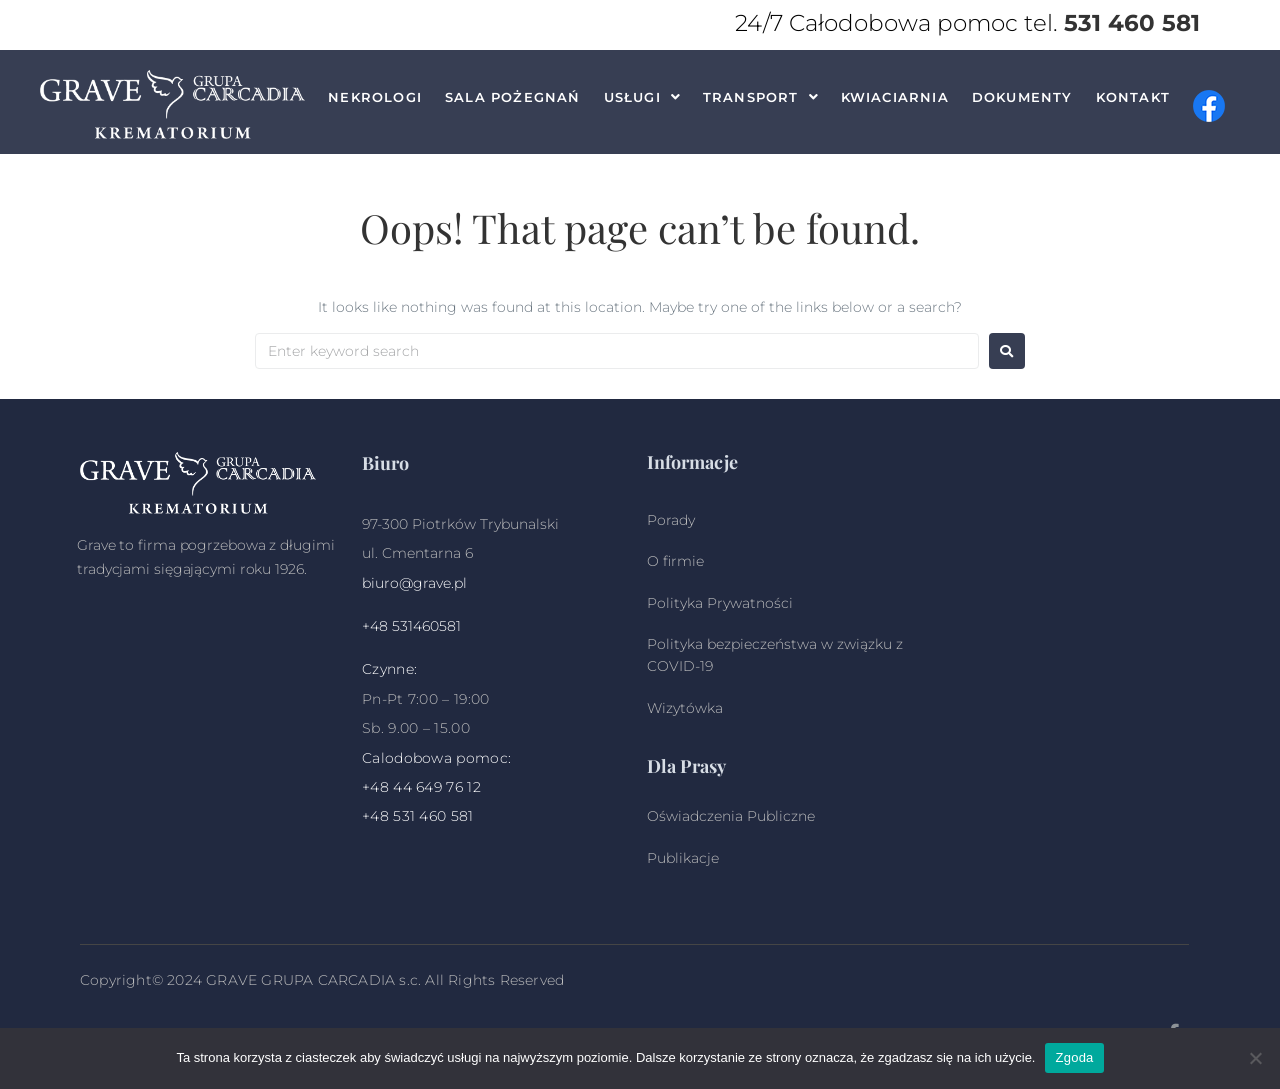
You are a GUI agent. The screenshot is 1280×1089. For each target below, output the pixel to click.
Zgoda (1074, 1057)
